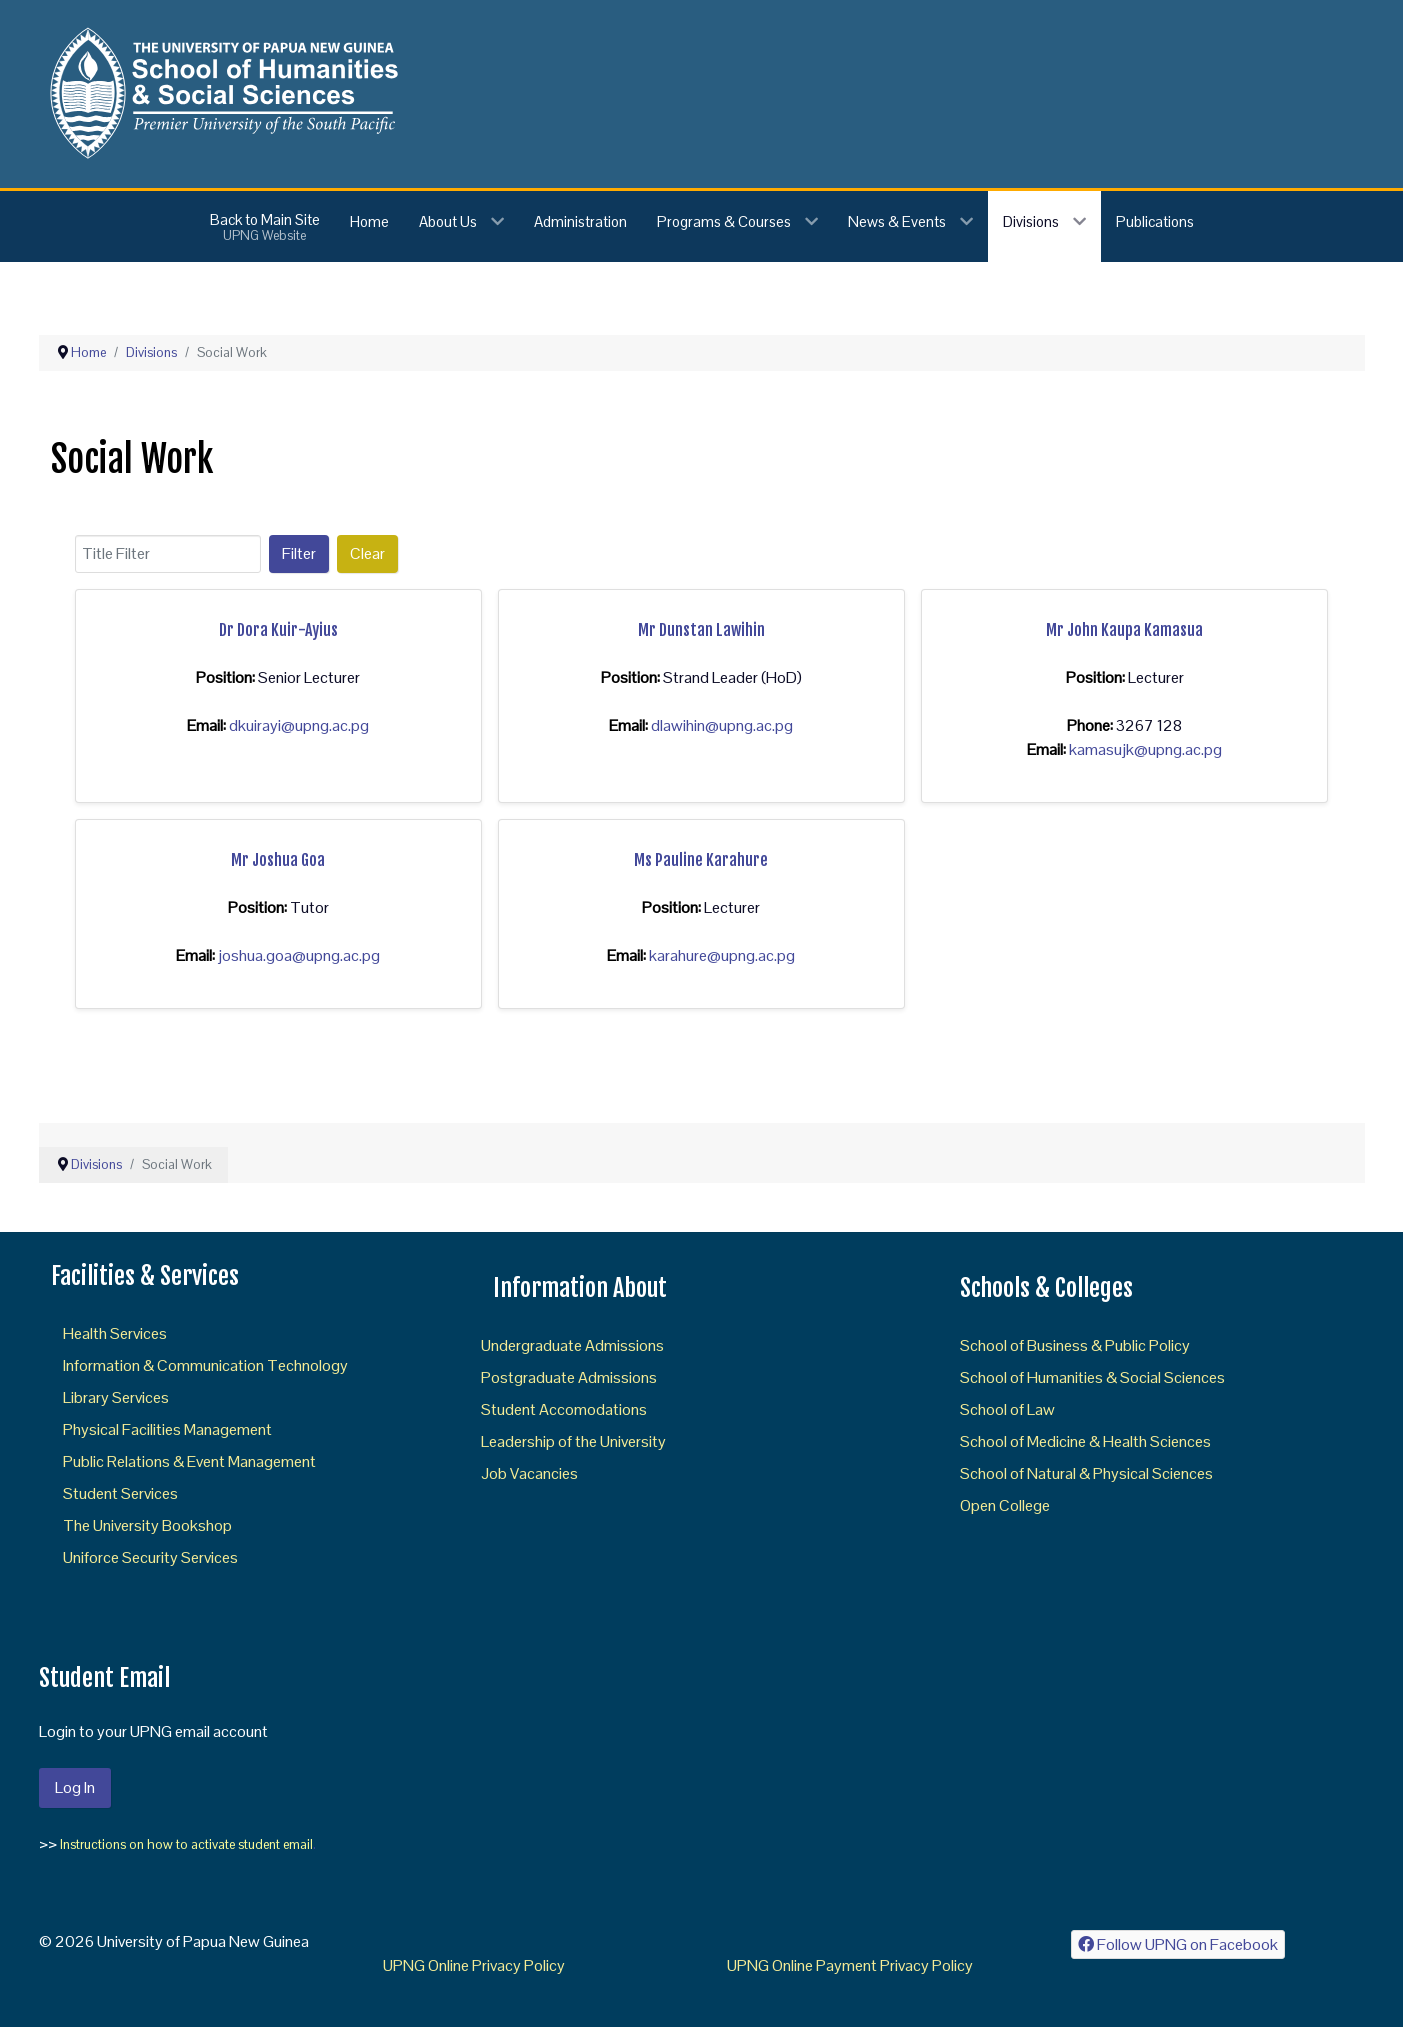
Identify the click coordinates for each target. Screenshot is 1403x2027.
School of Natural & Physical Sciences (1086, 1473)
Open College (1005, 1505)
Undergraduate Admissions (572, 1345)
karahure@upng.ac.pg (722, 955)
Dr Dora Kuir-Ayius (278, 630)
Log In (75, 1787)
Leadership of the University (573, 1441)
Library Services (116, 1397)
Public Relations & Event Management (189, 1461)
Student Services (120, 1493)
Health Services (115, 1333)
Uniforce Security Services (150, 1557)
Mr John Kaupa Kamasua (1124, 630)
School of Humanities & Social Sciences (1092, 1377)
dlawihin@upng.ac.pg (722, 725)
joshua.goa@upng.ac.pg (299, 955)
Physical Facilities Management (167, 1429)
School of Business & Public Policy (1075, 1345)
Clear (367, 553)
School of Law (1007, 1409)
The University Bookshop (147, 1525)
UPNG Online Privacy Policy (474, 1965)
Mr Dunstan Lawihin (701, 630)
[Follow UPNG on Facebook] (1178, 1944)
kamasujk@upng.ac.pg (1145, 749)
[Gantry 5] (220, 92)
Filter (299, 553)
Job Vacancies (529, 1473)
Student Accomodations (564, 1409)
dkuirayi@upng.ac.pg (299, 725)
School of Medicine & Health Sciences (1085, 1441)
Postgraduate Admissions (569, 1377)
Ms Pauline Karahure (701, 860)
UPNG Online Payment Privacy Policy (850, 1965)
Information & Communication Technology (205, 1365)
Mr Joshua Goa (278, 860)
